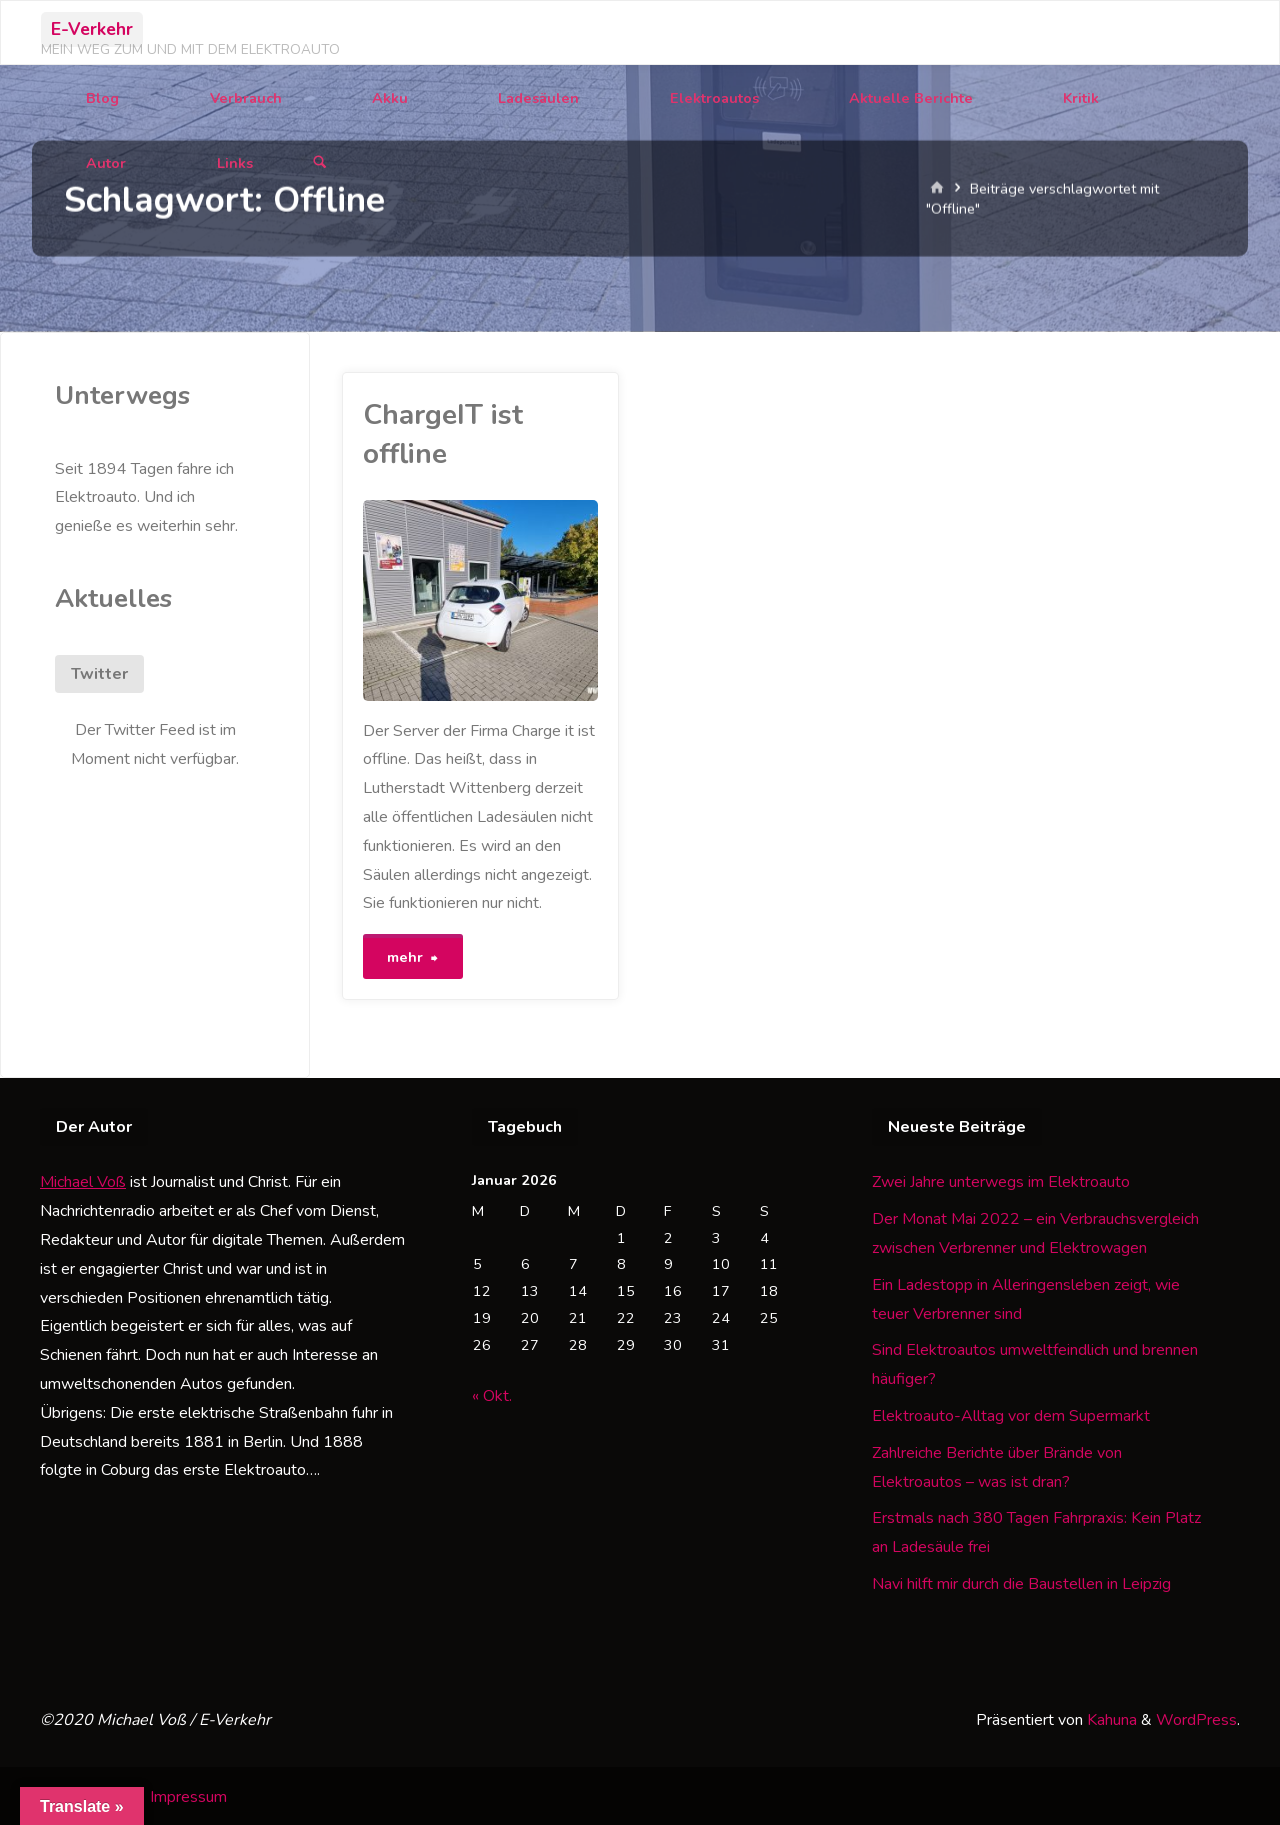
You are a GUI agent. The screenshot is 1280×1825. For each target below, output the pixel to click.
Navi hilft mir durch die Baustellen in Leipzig (1021, 1581)
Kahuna (1110, 1717)
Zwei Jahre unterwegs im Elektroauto (1001, 1180)
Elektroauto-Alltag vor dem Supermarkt (1011, 1413)
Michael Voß (83, 1180)
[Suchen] (320, 163)
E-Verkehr (92, 29)
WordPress (1196, 1717)
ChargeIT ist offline (443, 434)
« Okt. (492, 1393)
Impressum (188, 1794)
